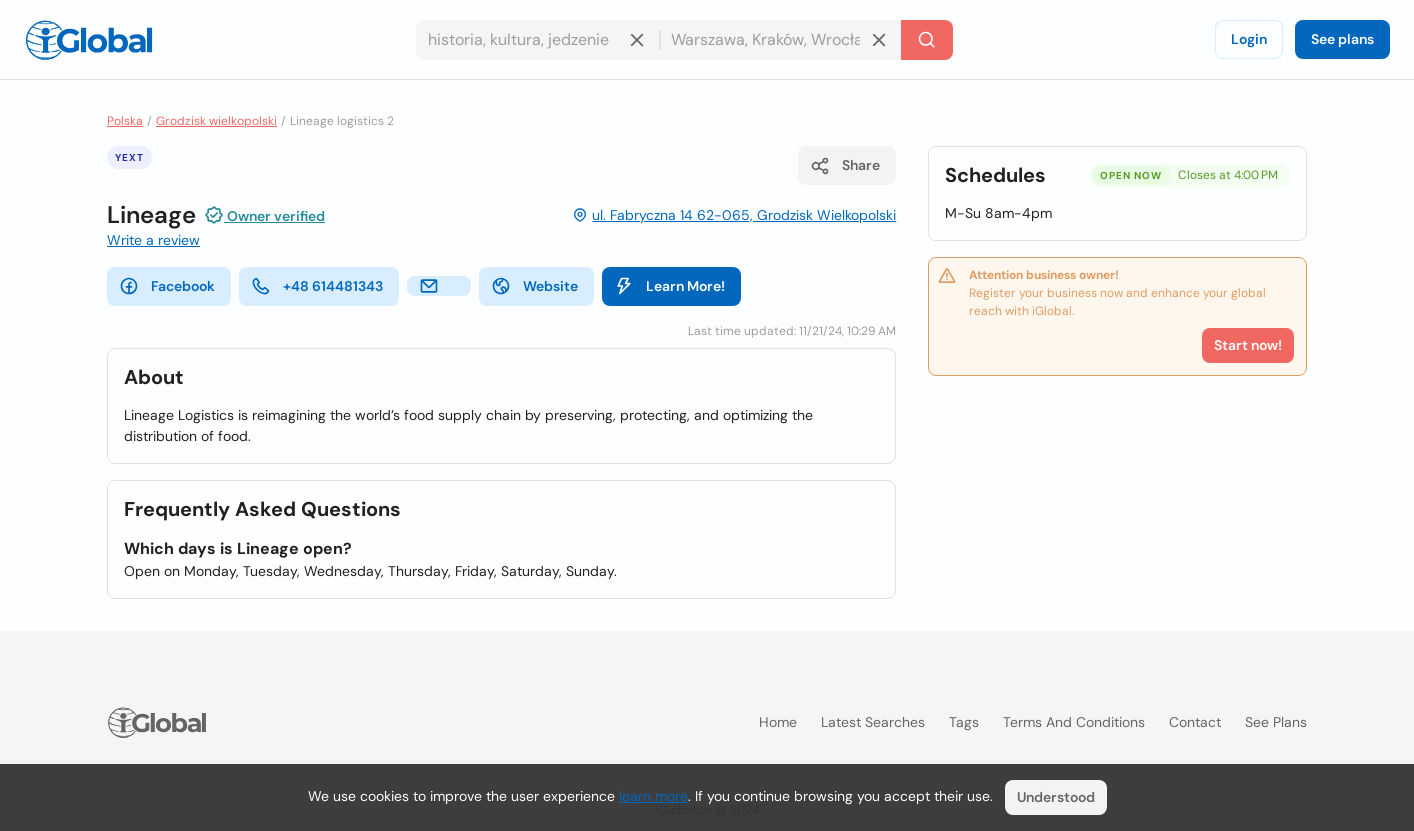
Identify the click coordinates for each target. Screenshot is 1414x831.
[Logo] (89, 40)
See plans (1342, 39)
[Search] (927, 40)
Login (1249, 39)
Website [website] (534, 286)
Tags (964, 722)
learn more (653, 796)
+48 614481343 (317, 286)
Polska (125, 121)
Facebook (167, 286)
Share (845, 166)
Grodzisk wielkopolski (216, 121)
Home (778, 722)
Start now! (1248, 345)
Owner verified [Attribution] (264, 215)
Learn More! (669, 286)
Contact (1195, 722)
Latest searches (873, 722)
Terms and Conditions (1074, 722)
